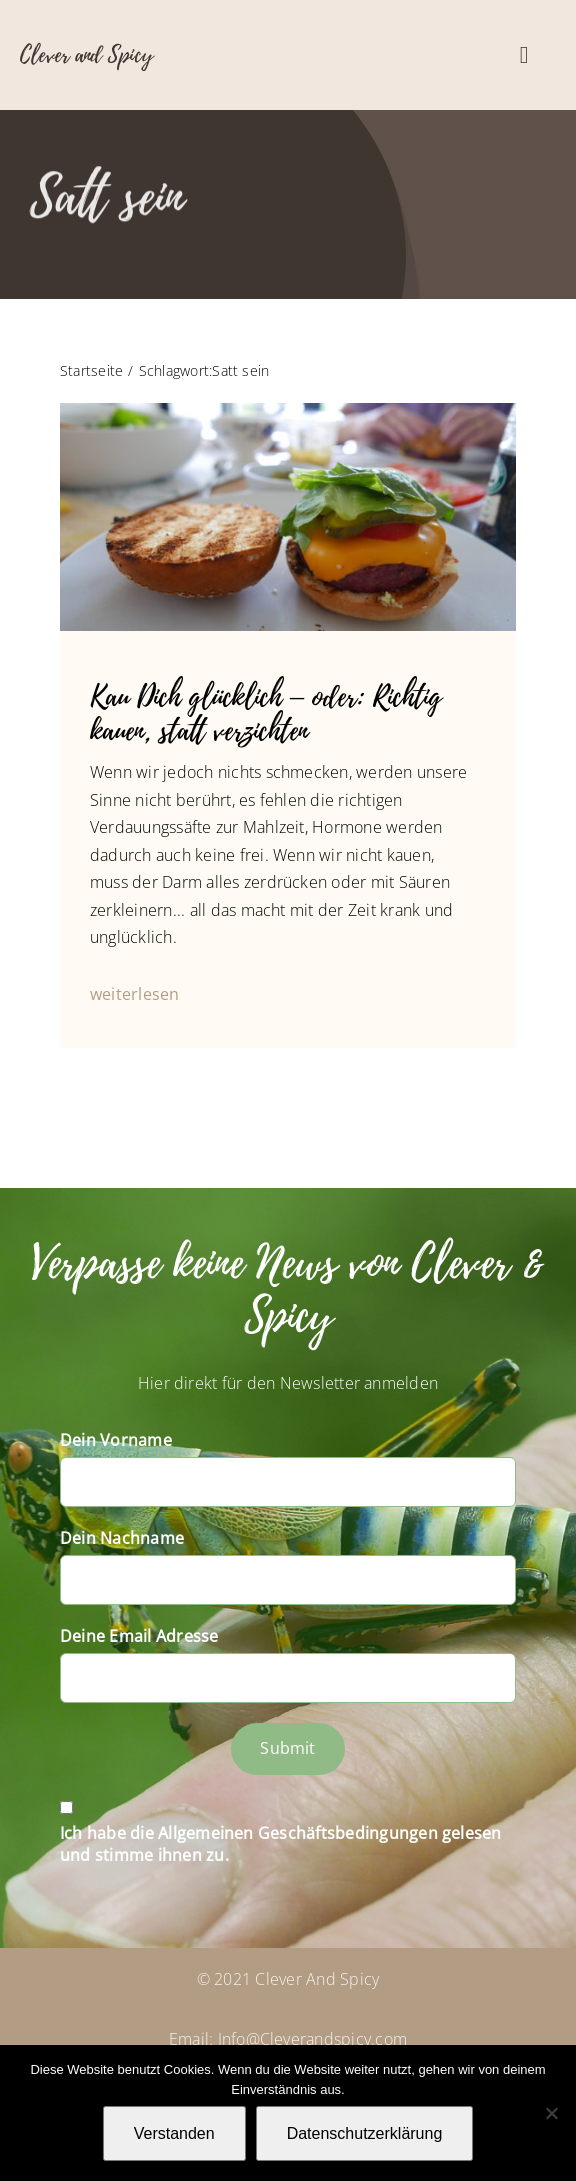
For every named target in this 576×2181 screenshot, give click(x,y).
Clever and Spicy (86, 55)
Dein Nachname (122, 1538)
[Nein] (551, 2113)
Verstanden (174, 2133)
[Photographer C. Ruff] (288, 411)
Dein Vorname (116, 1440)
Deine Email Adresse (139, 1636)
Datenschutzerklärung (365, 2133)
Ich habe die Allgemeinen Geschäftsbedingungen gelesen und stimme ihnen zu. (281, 1844)
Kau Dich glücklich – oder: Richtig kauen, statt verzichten (266, 714)
